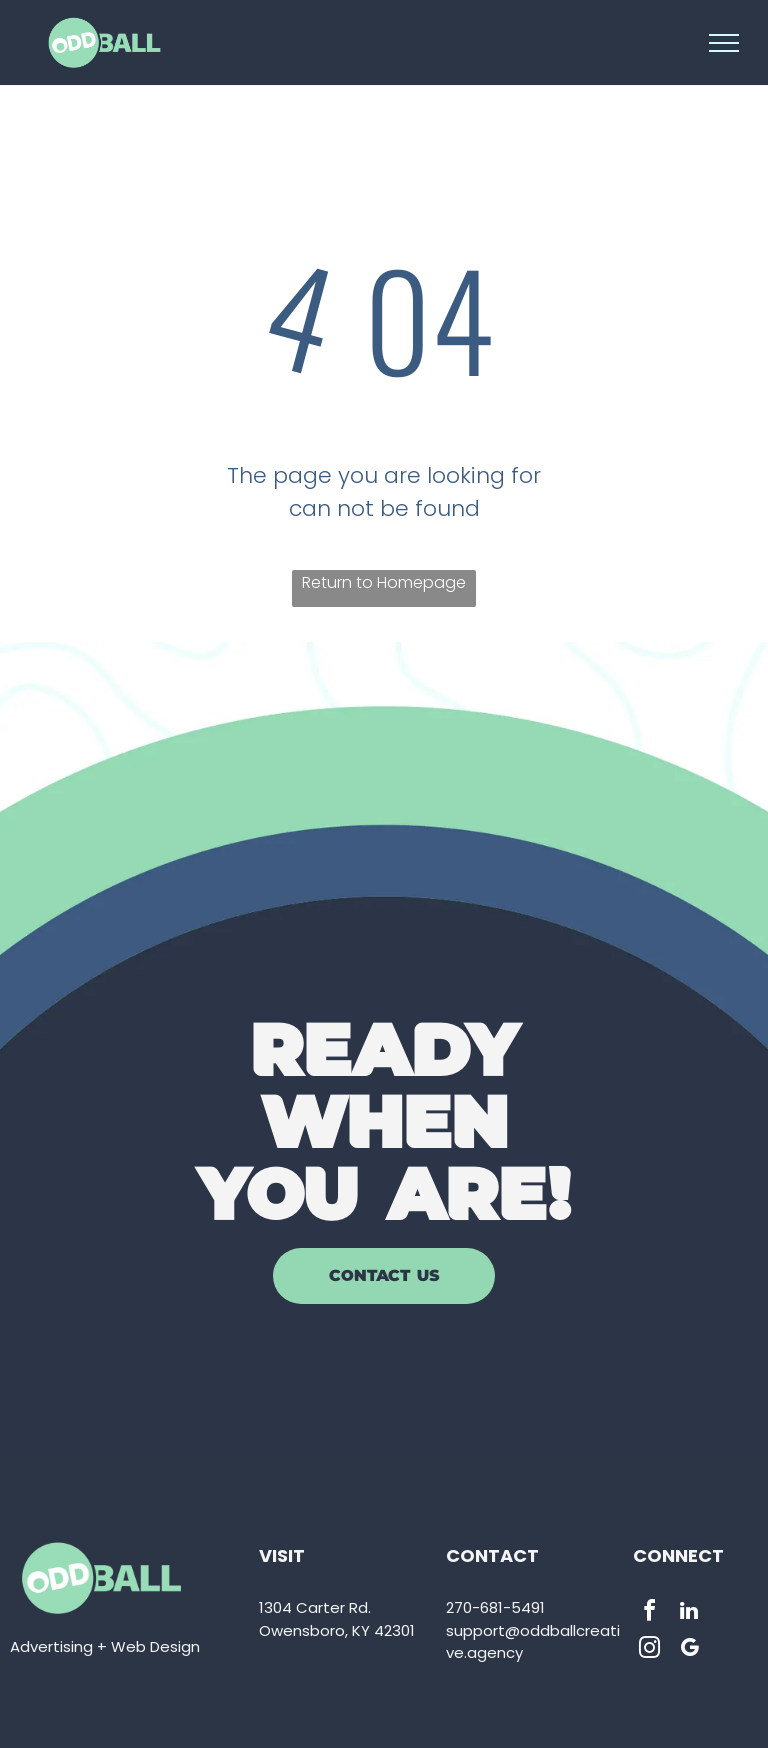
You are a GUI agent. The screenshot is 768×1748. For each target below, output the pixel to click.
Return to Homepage (384, 582)
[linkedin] (689, 1613)
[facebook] (649, 1613)
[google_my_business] (689, 1650)
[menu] (724, 43)
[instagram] (649, 1650)
